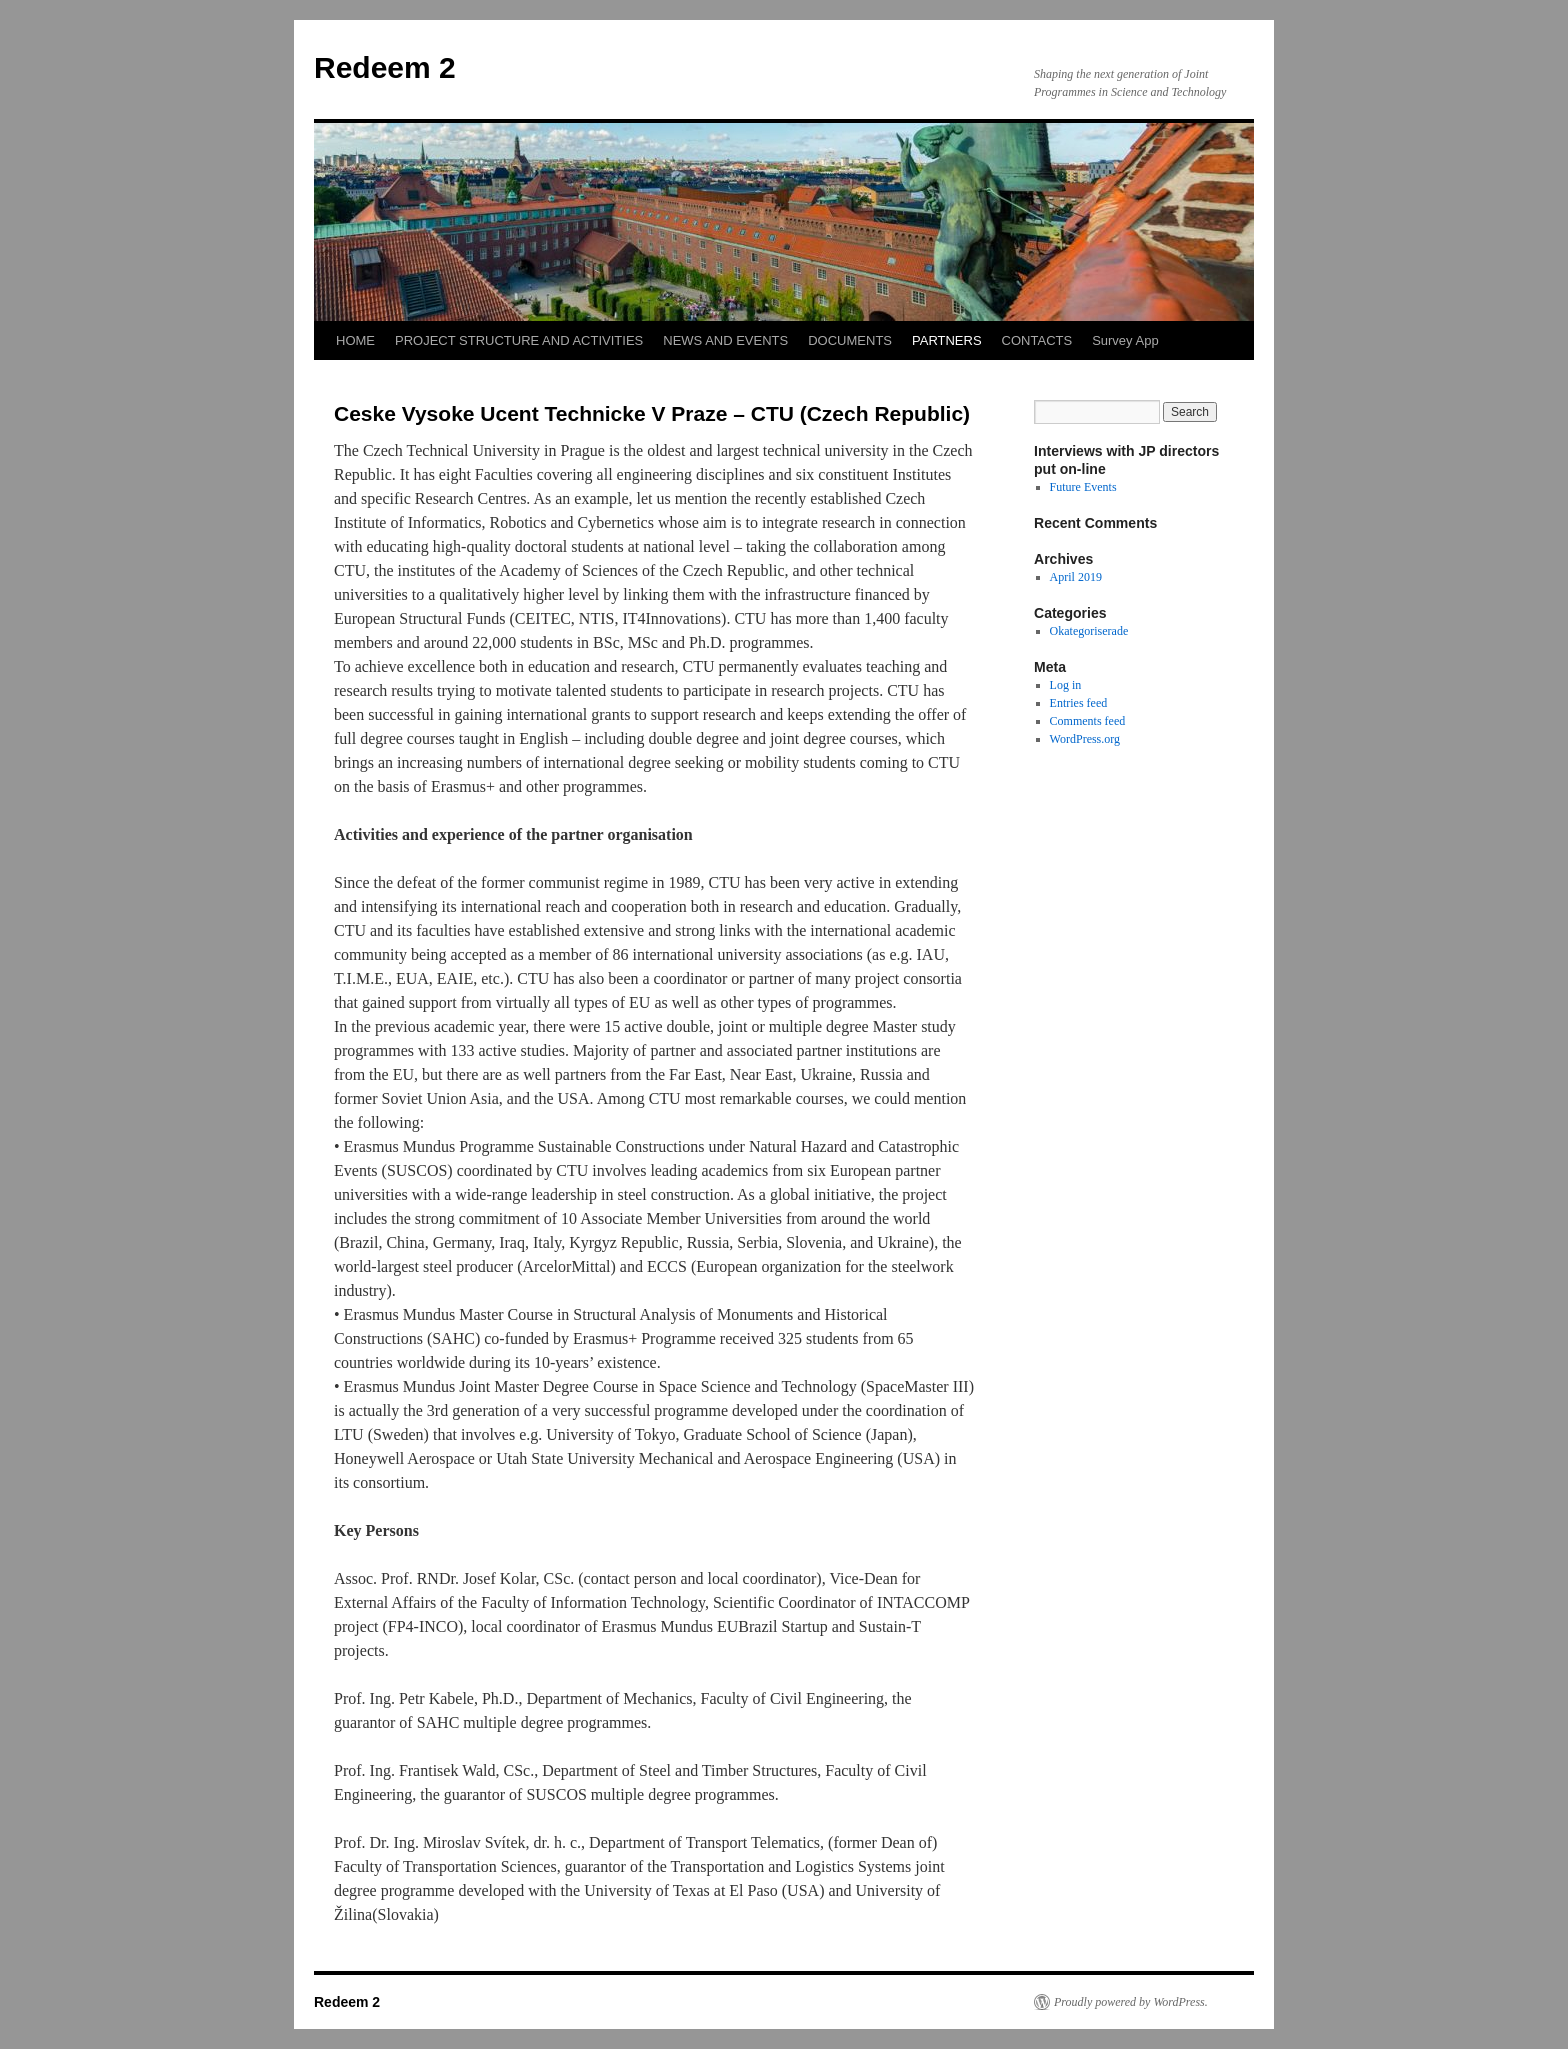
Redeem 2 (385, 67)
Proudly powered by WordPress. (1131, 2002)
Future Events (1083, 487)
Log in (1066, 685)
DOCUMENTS (850, 340)
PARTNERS (947, 340)
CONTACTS (1037, 340)
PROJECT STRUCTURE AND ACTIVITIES (519, 340)
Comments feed (1088, 721)
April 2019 (1076, 577)
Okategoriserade (1089, 631)
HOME (355, 340)
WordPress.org (1085, 739)
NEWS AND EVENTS (725, 340)
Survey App (1125, 340)
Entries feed (1079, 703)
